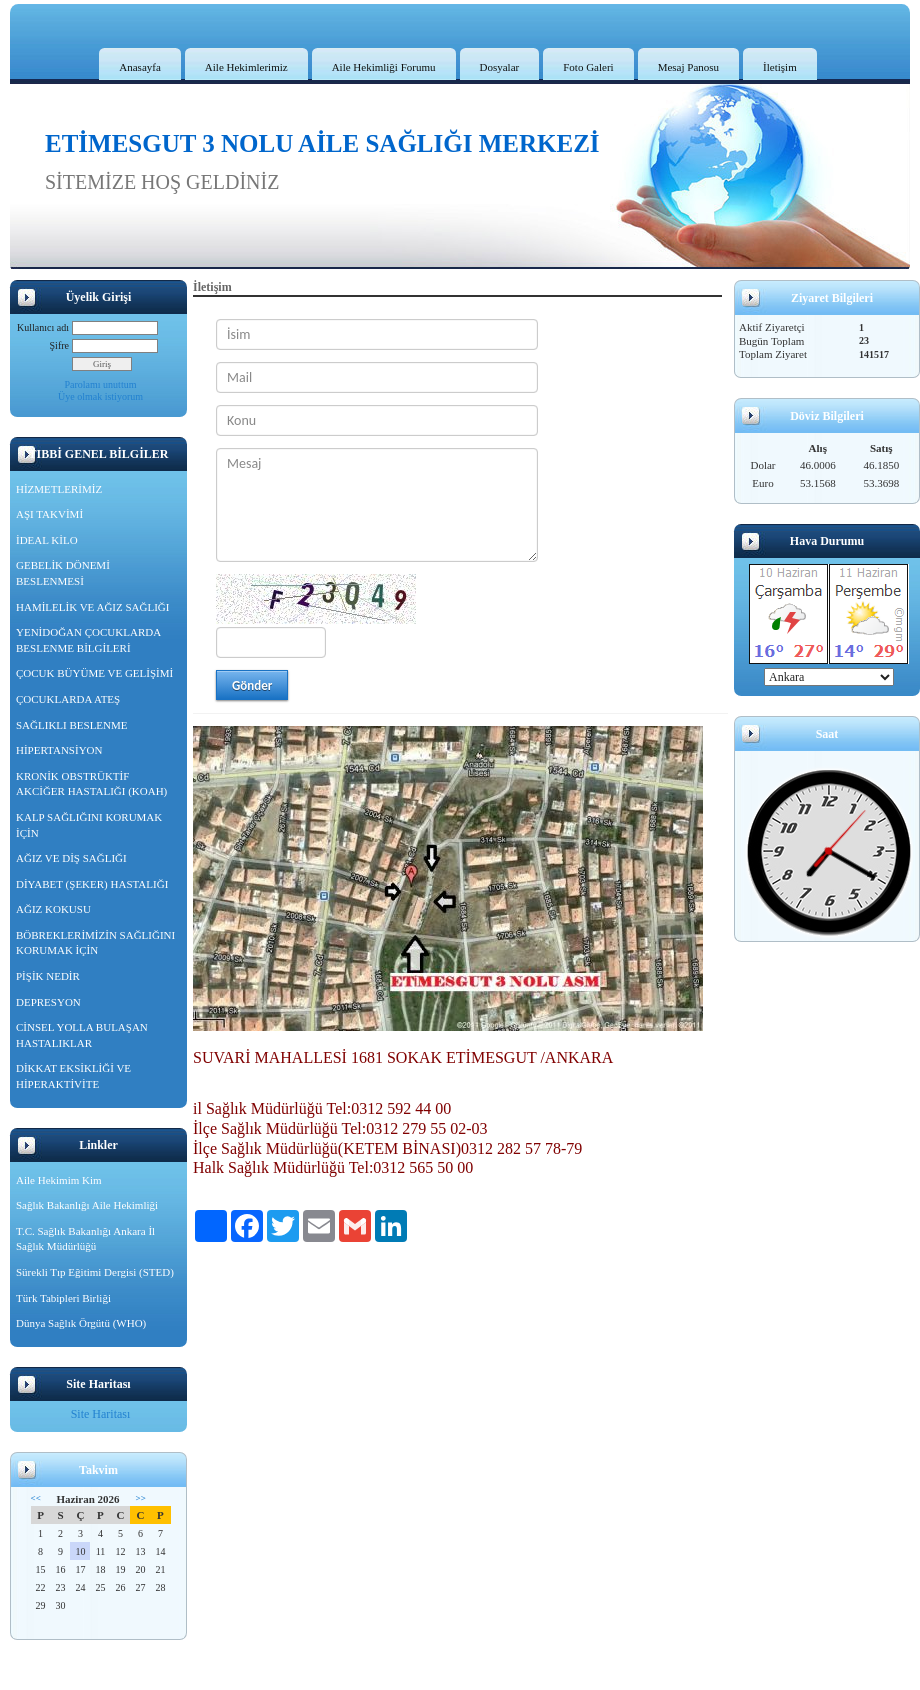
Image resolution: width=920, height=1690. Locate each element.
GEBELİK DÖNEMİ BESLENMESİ (63, 573)
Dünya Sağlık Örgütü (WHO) (81, 1323)
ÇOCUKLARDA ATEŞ (68, 699)
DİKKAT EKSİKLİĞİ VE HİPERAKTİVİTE (73, 1076)
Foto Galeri (588, 67)
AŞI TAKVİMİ (49, 514)
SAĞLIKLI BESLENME (72, 725)
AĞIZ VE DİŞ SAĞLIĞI (71, 858)
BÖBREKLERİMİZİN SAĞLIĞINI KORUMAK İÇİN (95, 943)
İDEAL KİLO (47, 540)
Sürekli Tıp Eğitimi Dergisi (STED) (95, 1272)
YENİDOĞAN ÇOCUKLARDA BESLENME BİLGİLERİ (88, 640)
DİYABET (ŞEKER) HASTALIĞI (92, 884)
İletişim (780, 67)
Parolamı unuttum (101, 384)
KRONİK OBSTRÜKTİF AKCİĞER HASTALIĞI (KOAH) (91, 784)
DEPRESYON (48, 1002)
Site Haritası (101, 1414)
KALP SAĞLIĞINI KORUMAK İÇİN (89, 825)
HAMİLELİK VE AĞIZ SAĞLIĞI (92, 607)
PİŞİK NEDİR (48, 976)
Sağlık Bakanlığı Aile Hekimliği (87, 1205)
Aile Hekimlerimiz (246, 67)
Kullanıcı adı (43, 327)
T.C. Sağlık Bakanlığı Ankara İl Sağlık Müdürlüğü (85, 1239)
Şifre (59, 345)
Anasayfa (140, 67)
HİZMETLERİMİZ (59, 489)
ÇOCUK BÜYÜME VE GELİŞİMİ (94, 673)
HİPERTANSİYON (59, 750)
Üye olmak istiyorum (100, 396)
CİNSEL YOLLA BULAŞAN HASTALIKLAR (82, 1035)
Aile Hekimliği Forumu (384, 67)
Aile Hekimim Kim (59, 1180)
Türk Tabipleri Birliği (63, 1298)
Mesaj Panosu (688, 67)
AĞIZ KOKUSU (53, 909)
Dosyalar (500, 67)
